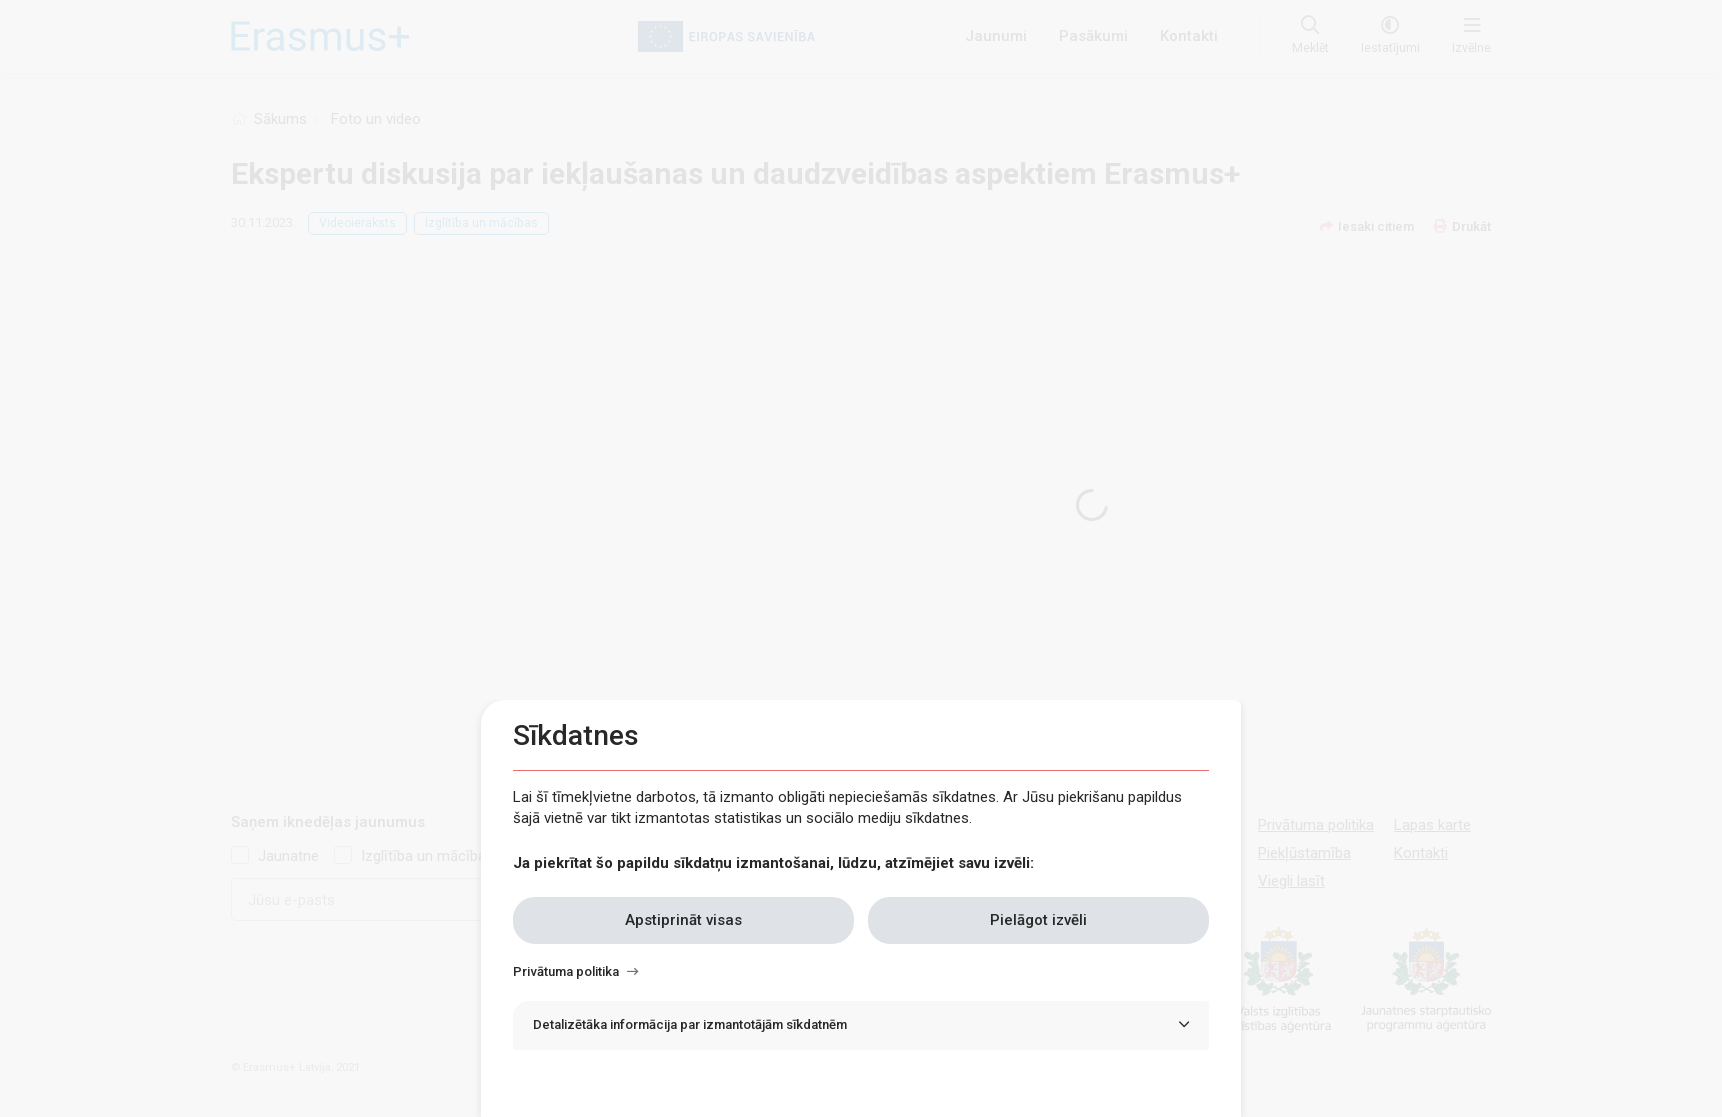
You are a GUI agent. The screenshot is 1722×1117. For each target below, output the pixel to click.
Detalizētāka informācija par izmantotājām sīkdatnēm (690, 1024)
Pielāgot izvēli (1038, 920)
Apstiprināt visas (683, 920)
